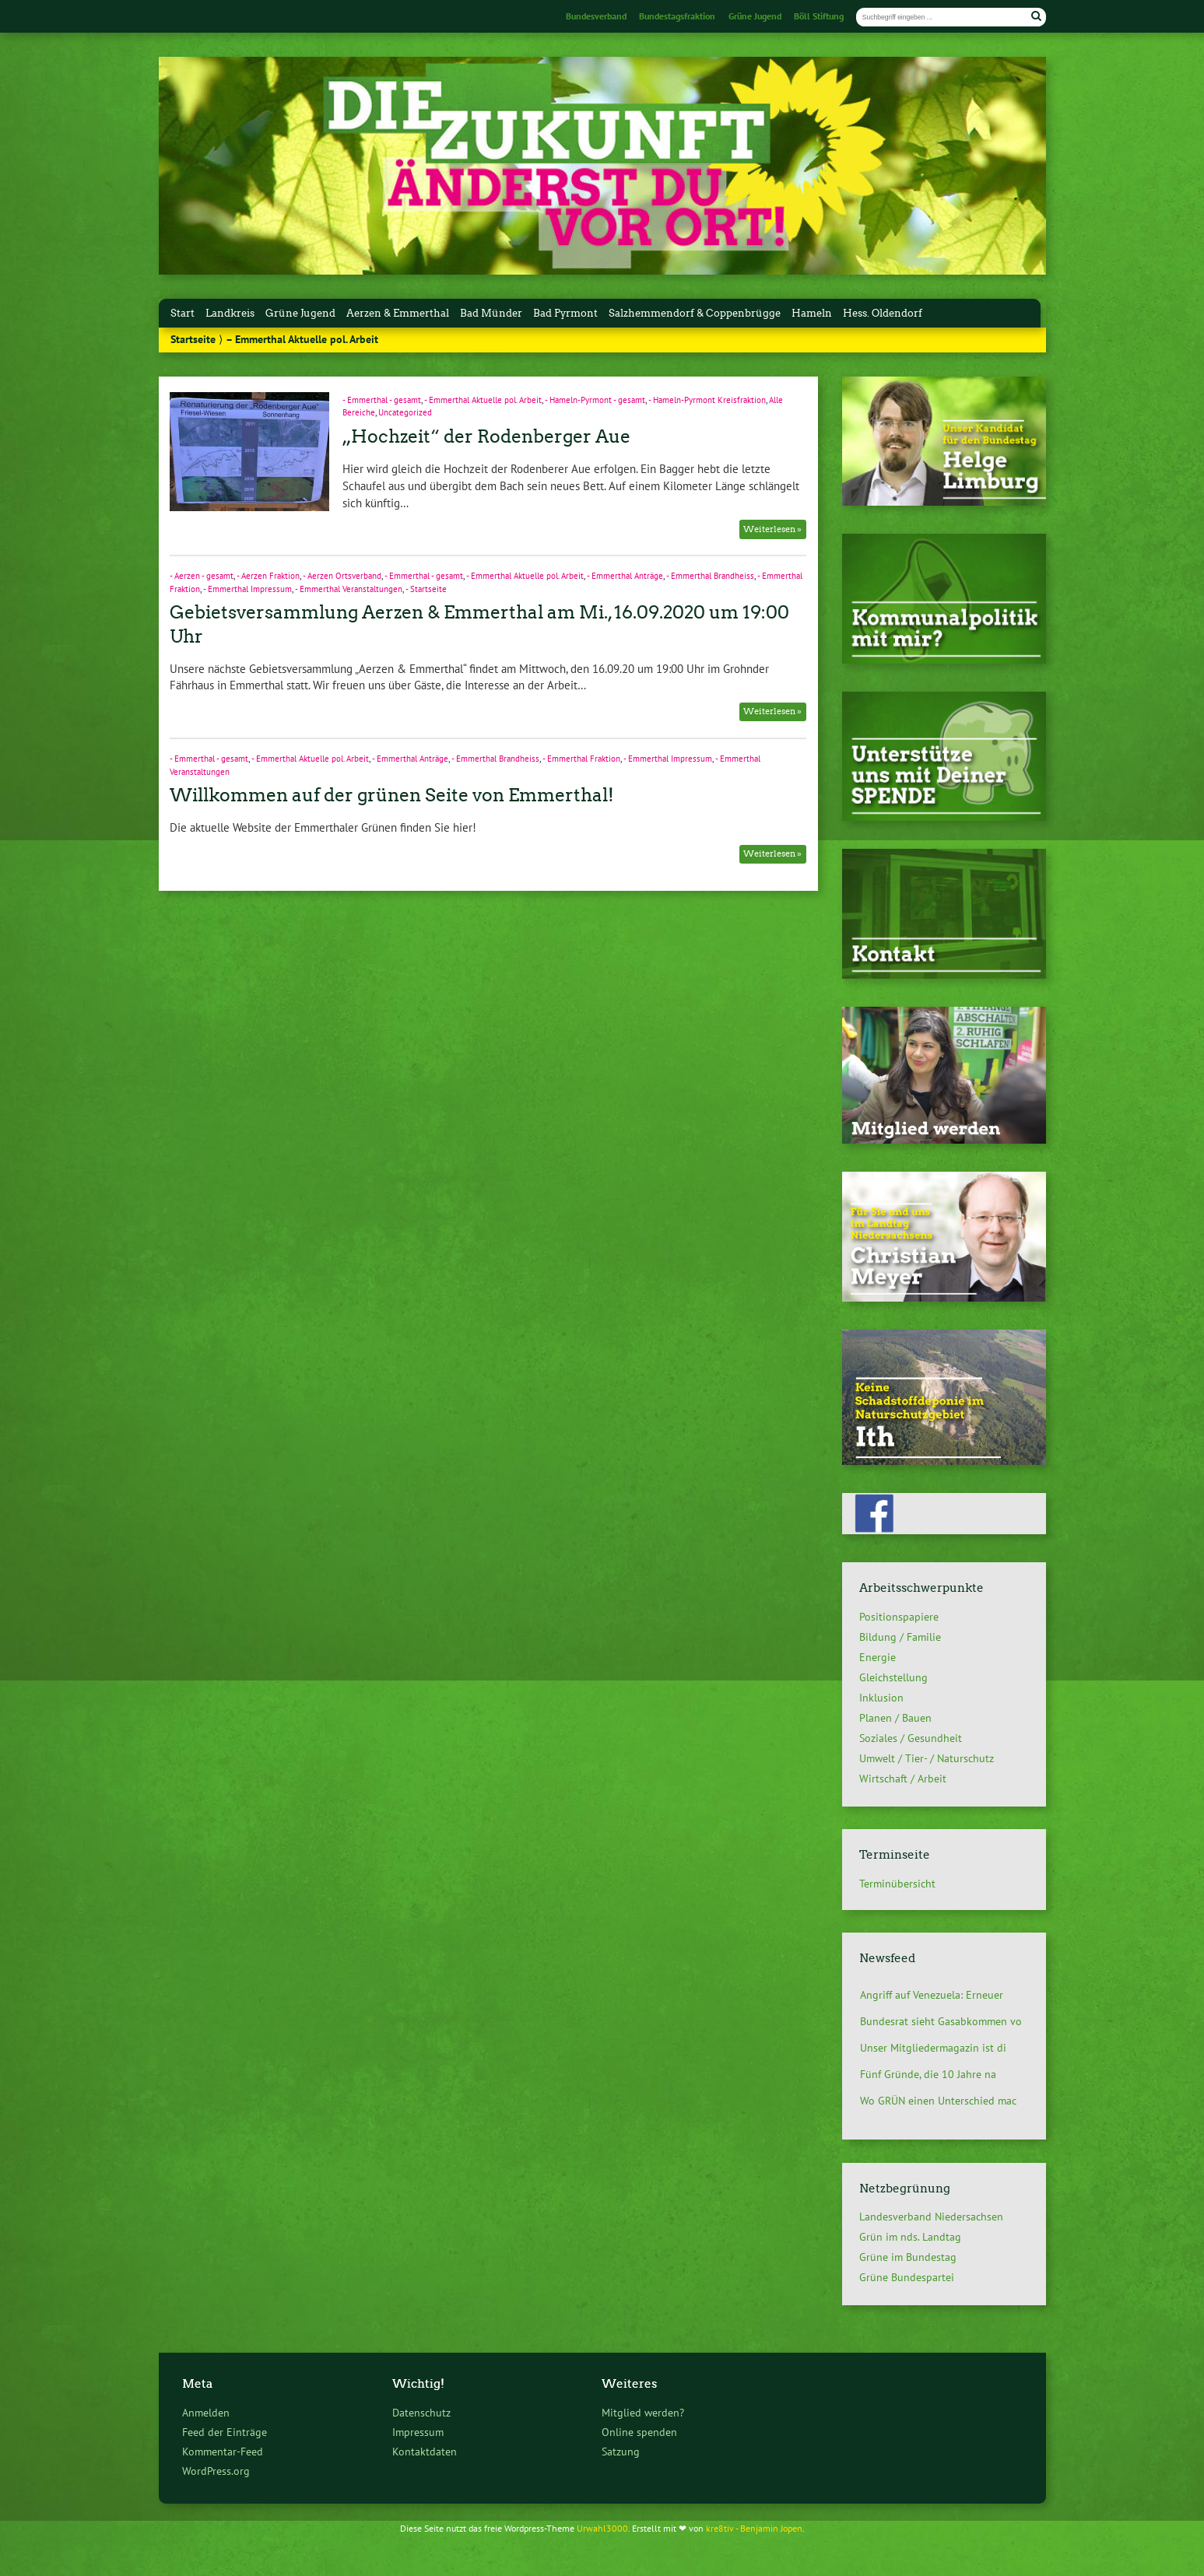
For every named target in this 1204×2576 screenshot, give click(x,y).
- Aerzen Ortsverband (342, 575)
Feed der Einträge (224, 2431)
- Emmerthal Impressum (247, 589)
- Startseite (426, 589)
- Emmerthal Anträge (625, 575)
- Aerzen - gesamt (201, 575)
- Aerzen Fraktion (268, 575)
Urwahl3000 (602, 2528)
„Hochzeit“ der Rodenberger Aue (486, 436)
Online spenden (639, 2431)
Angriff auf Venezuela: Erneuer (931, 1995)
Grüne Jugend (754, 16)
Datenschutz (421, 2412)
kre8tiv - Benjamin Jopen (754, 2528)
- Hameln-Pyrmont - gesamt (595, 399)
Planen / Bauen (895, 1718)
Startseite (193, 339)
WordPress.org (216, 2470)
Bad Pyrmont (565, 313)
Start (182, 313)
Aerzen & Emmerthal (397, 313)
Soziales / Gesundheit (910, 1738)
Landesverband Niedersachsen (931, 2217)
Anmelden (206, 2412)
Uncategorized (405, 412)
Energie (877, 1657)
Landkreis (229, 313)
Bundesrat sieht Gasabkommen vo (941, 2021)
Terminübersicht (897, 1883)
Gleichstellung (893, 1677)
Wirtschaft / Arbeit (902, 1779)
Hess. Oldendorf (882, 313)
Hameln (812, 313)
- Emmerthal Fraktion (581, 758)
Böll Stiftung (819, 16)
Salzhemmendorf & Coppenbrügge (695, 313)
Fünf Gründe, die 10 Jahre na (928, 2074)
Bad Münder (491, 313)
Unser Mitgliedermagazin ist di (933, 2048)
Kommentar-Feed (222, 2451)
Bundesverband (596, 16)
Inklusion (881, 1698)
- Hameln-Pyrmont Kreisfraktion (707, 399)
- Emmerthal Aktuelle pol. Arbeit (483, 399)
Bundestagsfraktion (677, 16)
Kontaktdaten (424, 2451)
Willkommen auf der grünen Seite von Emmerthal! (392, 795)
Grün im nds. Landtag (910, 2237)
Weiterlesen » (772, 529)
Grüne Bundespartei (906, 2277)
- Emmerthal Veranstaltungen (348, 589)
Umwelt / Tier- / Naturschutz (926, 1758)
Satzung (621, 2451)
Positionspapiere (899, 1617)
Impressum (418, 2431)
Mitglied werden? (643, 2412)
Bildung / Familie (900, 1637)
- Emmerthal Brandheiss (710, 575)
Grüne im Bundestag (908, 2257)
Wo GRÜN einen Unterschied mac (938, 2101)
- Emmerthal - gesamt (381, 399)
